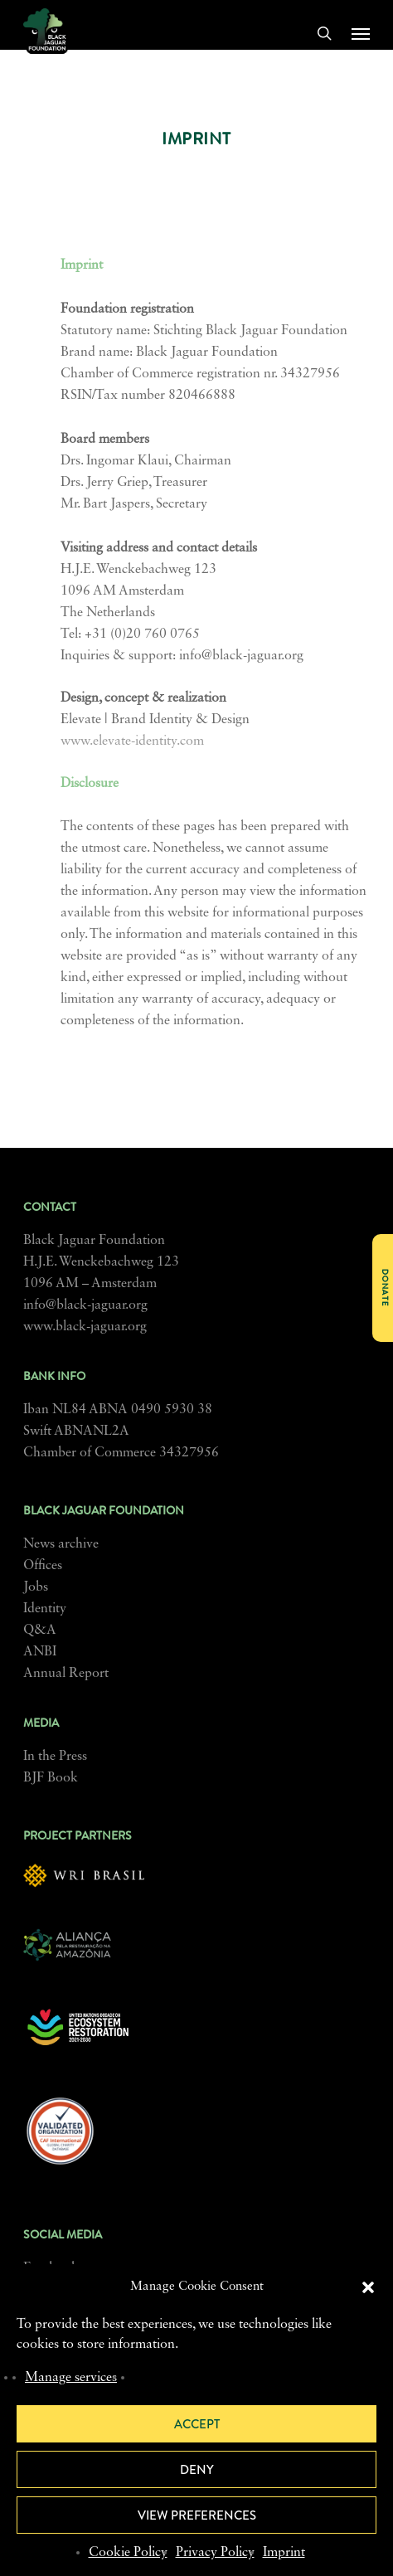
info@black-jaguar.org (85, 1305)
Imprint (284, 2552)
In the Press (55, 1756)
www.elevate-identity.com (132, 741)
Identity (44, 1609)
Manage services (71, 2377)
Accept (197, 2424)
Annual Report (66, 1673)
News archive (61, 1544)
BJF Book (50, 1778)
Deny (197, 2470)
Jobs (35, 1587)
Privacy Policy (215, 2552)
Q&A (39, 1630)
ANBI (39, 1652)
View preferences (197, 2515)
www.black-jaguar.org (85, 1327)
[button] (368, 2287)
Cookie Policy (128, 2552)
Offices (42, 1565)
